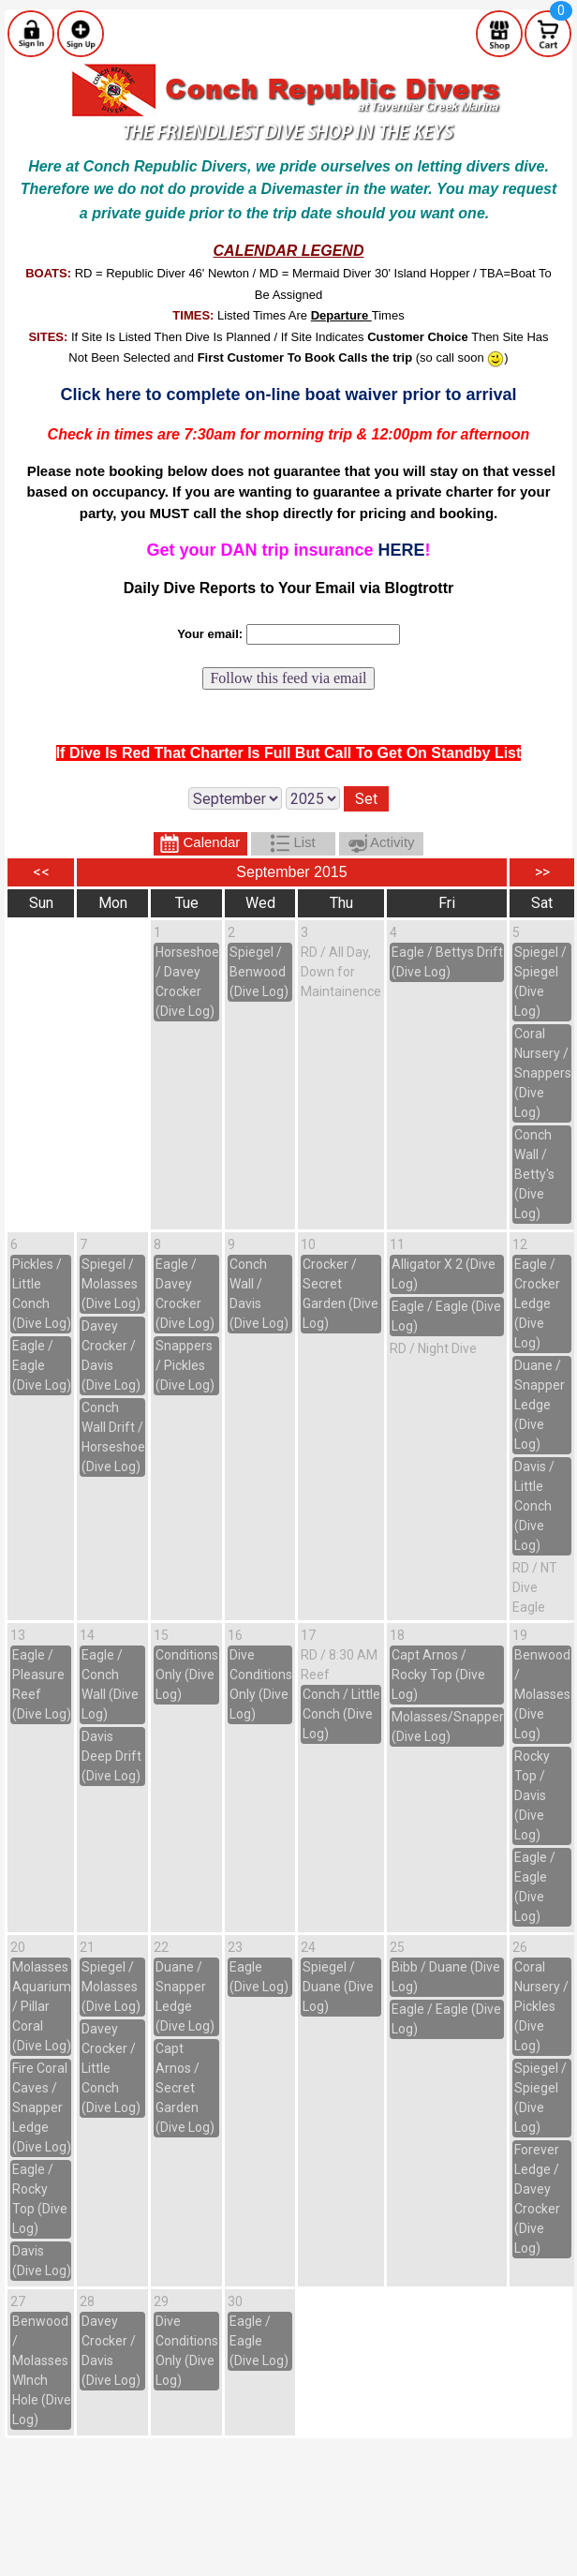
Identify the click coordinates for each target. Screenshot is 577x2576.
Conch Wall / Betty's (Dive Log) (534, 1174)
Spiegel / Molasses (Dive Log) (111, 1284)
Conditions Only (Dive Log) (186, 1674)
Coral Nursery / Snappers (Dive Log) (542, 1073)
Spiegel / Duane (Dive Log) (338, 1986)
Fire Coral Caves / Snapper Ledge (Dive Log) (41, 2107)
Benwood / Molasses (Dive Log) (542, 1694)
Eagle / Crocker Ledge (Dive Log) (537, 1303)
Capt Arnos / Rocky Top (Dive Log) (438, 1674)
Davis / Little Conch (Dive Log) (534, 1506)
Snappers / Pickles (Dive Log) (185, 1365)
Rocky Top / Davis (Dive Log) (532, 1795)
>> (542, 872)
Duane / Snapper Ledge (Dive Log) (539, 1405)
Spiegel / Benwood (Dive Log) (258, 972)
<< (41, 872)
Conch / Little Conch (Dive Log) (341, 1714)
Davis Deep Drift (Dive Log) (111, 1756)
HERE (401, 550)
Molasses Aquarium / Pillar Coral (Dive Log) (41, 2006)
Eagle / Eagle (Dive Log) (41, 1365)
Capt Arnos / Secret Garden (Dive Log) (185, 2088)
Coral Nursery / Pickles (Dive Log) (541, 2006)
